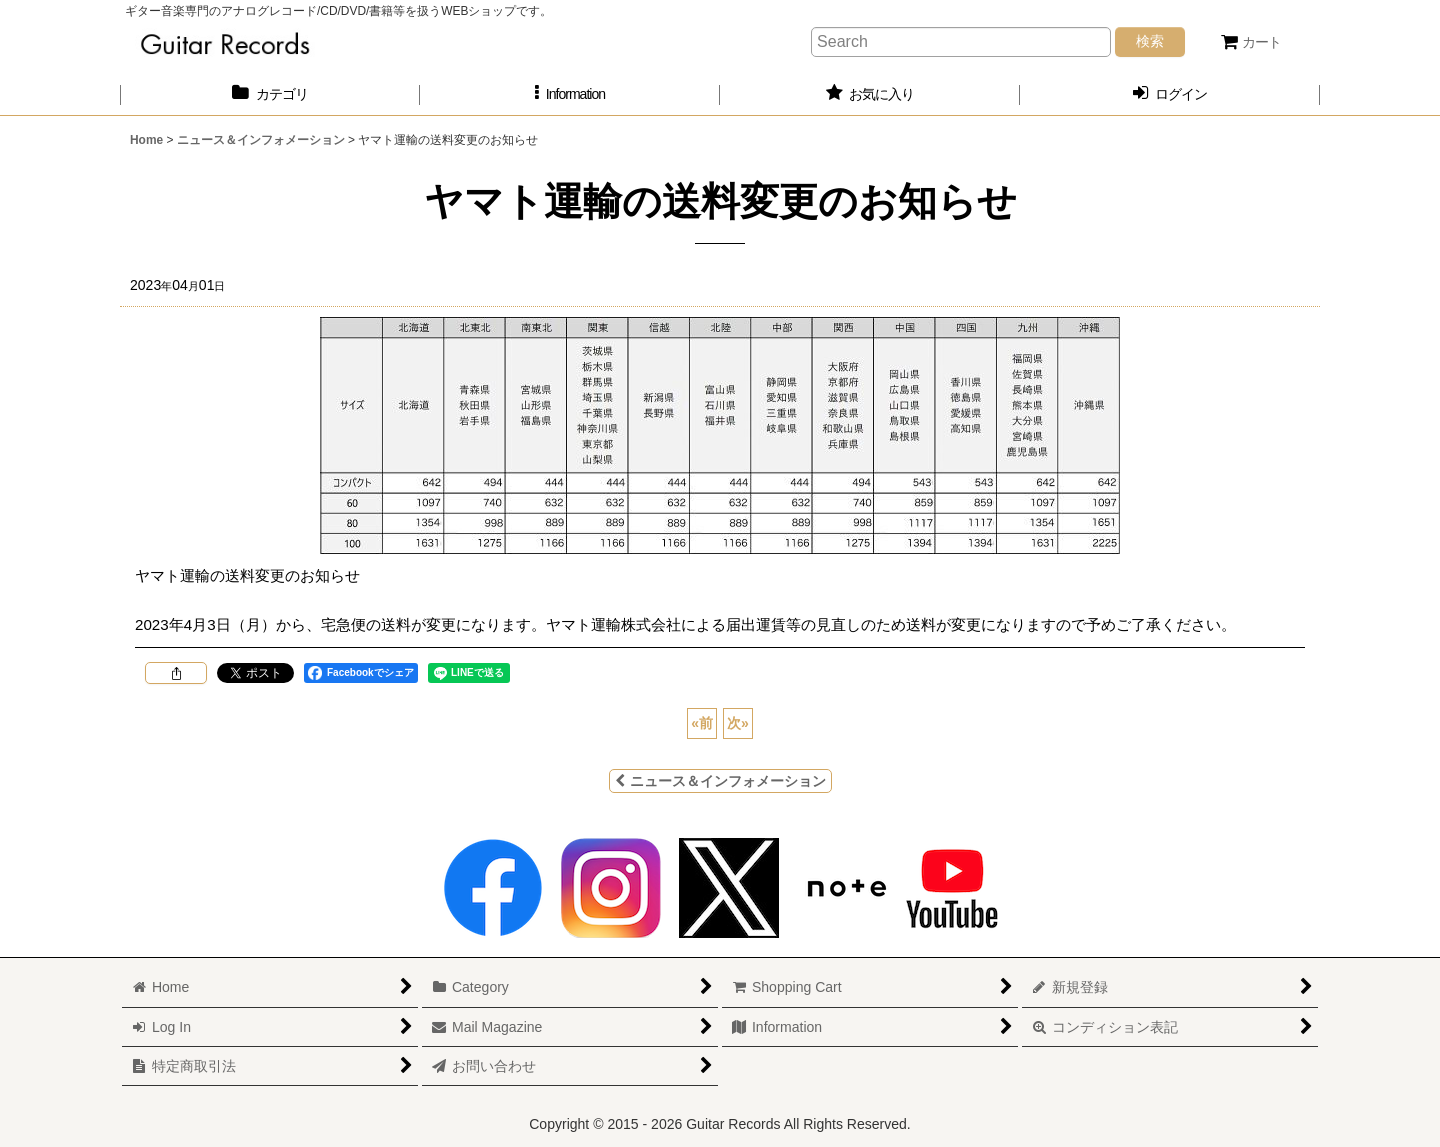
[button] (570, 94)
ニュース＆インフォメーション (720, 781)
